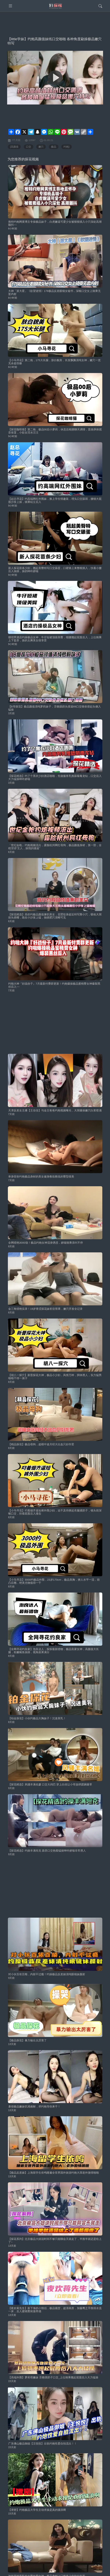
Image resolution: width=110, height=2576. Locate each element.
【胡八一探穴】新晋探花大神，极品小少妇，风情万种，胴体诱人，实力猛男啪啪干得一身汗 (55, 1376)
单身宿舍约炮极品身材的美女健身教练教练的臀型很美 (41, 1176)
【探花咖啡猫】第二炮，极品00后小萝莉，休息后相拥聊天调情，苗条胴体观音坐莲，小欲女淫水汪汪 (55, 431)
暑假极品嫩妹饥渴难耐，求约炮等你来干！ (34, 2106)
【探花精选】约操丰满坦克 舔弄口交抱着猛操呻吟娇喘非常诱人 (47, 1850)
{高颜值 (14, 146)
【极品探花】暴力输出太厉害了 (27, 2040)
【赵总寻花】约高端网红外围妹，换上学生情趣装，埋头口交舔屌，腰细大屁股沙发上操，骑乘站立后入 (55, 500)
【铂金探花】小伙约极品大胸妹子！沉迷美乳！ (37, 1718)
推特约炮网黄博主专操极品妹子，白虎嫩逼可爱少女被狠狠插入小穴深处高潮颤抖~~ (55, 223)
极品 (53, 146)
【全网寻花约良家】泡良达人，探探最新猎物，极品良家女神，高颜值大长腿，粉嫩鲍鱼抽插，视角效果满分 (53, 1650)
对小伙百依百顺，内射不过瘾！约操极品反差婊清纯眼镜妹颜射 (46, 1974)
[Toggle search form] (100, 5)
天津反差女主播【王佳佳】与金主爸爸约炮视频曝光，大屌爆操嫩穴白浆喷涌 (55, 1110)
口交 (28, 146)
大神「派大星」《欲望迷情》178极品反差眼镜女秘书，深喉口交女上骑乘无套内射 (54, 292)
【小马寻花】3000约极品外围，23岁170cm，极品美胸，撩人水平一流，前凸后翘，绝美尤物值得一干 (54, 1581)
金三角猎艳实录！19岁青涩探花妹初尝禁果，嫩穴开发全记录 (45, 1308)
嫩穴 (41, 146)
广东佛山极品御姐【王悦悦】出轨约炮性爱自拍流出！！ (42, 2443)
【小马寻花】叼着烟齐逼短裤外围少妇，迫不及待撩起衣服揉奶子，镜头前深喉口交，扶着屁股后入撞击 (55, 1512)
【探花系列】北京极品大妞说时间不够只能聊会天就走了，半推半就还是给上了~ (55, 2240)
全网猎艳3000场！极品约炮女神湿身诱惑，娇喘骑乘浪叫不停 (45, 1242)
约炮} (67, 146)
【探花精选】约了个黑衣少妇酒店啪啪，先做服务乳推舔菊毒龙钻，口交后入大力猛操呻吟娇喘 (55, 777)
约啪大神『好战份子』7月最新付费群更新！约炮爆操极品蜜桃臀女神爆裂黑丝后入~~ (54, 985)
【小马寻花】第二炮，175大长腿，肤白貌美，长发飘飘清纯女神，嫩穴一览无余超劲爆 (54, 362)
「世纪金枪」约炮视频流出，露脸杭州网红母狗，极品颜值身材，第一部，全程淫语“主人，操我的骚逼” (55, 847)
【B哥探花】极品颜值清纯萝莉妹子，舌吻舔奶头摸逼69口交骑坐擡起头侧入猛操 (54, 708)
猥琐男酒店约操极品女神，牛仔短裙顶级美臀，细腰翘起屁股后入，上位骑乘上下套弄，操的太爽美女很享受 (55, 639)
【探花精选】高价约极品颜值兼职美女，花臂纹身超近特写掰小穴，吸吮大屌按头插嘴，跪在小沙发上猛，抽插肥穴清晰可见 (55, 916)
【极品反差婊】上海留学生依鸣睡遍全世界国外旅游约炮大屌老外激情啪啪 (53, 2172)
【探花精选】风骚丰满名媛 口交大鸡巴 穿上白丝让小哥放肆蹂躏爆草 (50, 1784)
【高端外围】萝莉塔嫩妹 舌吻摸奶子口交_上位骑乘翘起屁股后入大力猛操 (53, 2377)
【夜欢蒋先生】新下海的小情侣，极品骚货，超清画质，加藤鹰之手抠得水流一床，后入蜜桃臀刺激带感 (55, 2310)
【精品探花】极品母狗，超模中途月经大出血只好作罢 (41, 1444)
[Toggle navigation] (10, 5)
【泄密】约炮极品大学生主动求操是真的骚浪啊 (37, 2509)
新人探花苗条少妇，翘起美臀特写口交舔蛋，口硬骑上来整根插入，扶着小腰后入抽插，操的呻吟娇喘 (55, 569)
